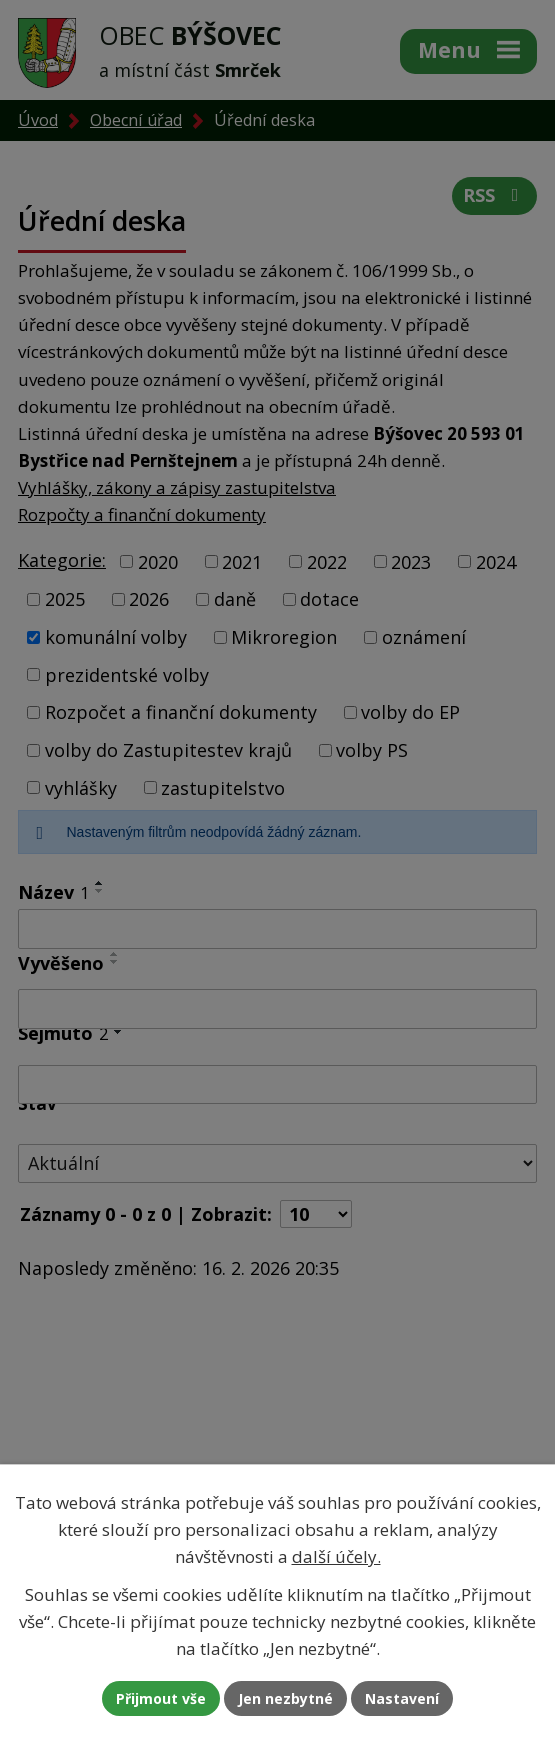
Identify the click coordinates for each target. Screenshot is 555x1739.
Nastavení (402, 1698)
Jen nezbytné (285, 1698)
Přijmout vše (161, 1698)
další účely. (336, 1556)
